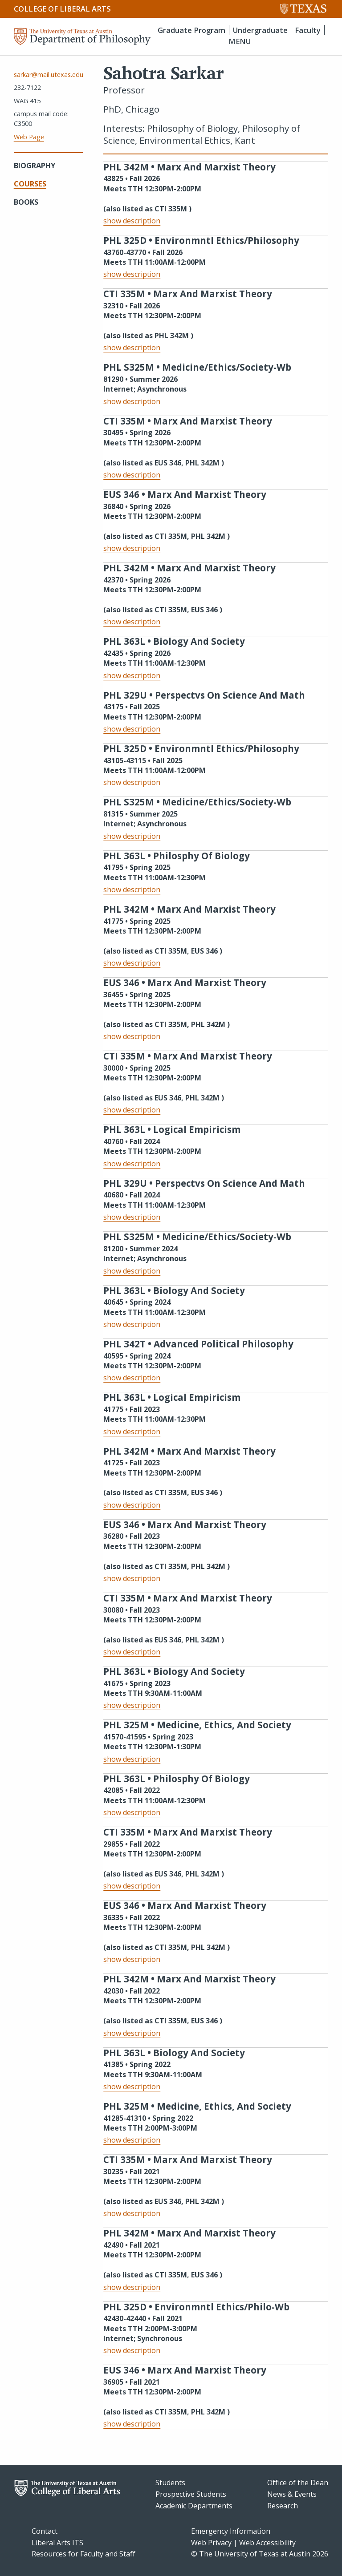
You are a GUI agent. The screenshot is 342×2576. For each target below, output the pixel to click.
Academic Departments (193, 2506)
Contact (44, 2531)
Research (282, 2506)
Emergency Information (230, 2531)
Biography (34, 165)
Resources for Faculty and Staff (83, 2554)
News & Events (292, 2494)
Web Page (29, 137)
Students (170, 2482)
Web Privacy (211, 2543)
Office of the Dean (297, 2482)
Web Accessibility (267, 2543)
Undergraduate (260, 30)
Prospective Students (190, 2494)
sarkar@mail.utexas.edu (48, 74)
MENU (239, 41)
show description (131, 221)
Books (26, 202)
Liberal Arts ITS (57, 2543)
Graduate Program (191, 30)
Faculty (308, 30)
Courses (30, 183)
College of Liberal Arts (62, 9)
